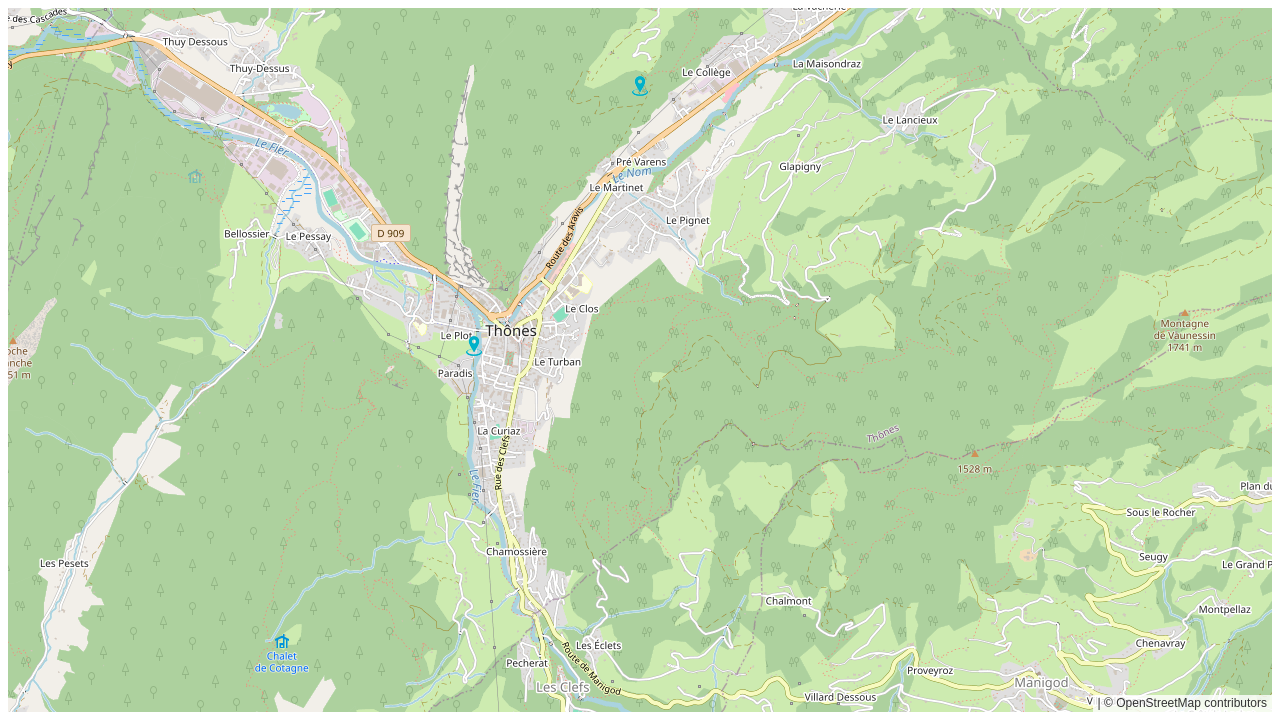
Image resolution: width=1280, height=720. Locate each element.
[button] (474, 346)
